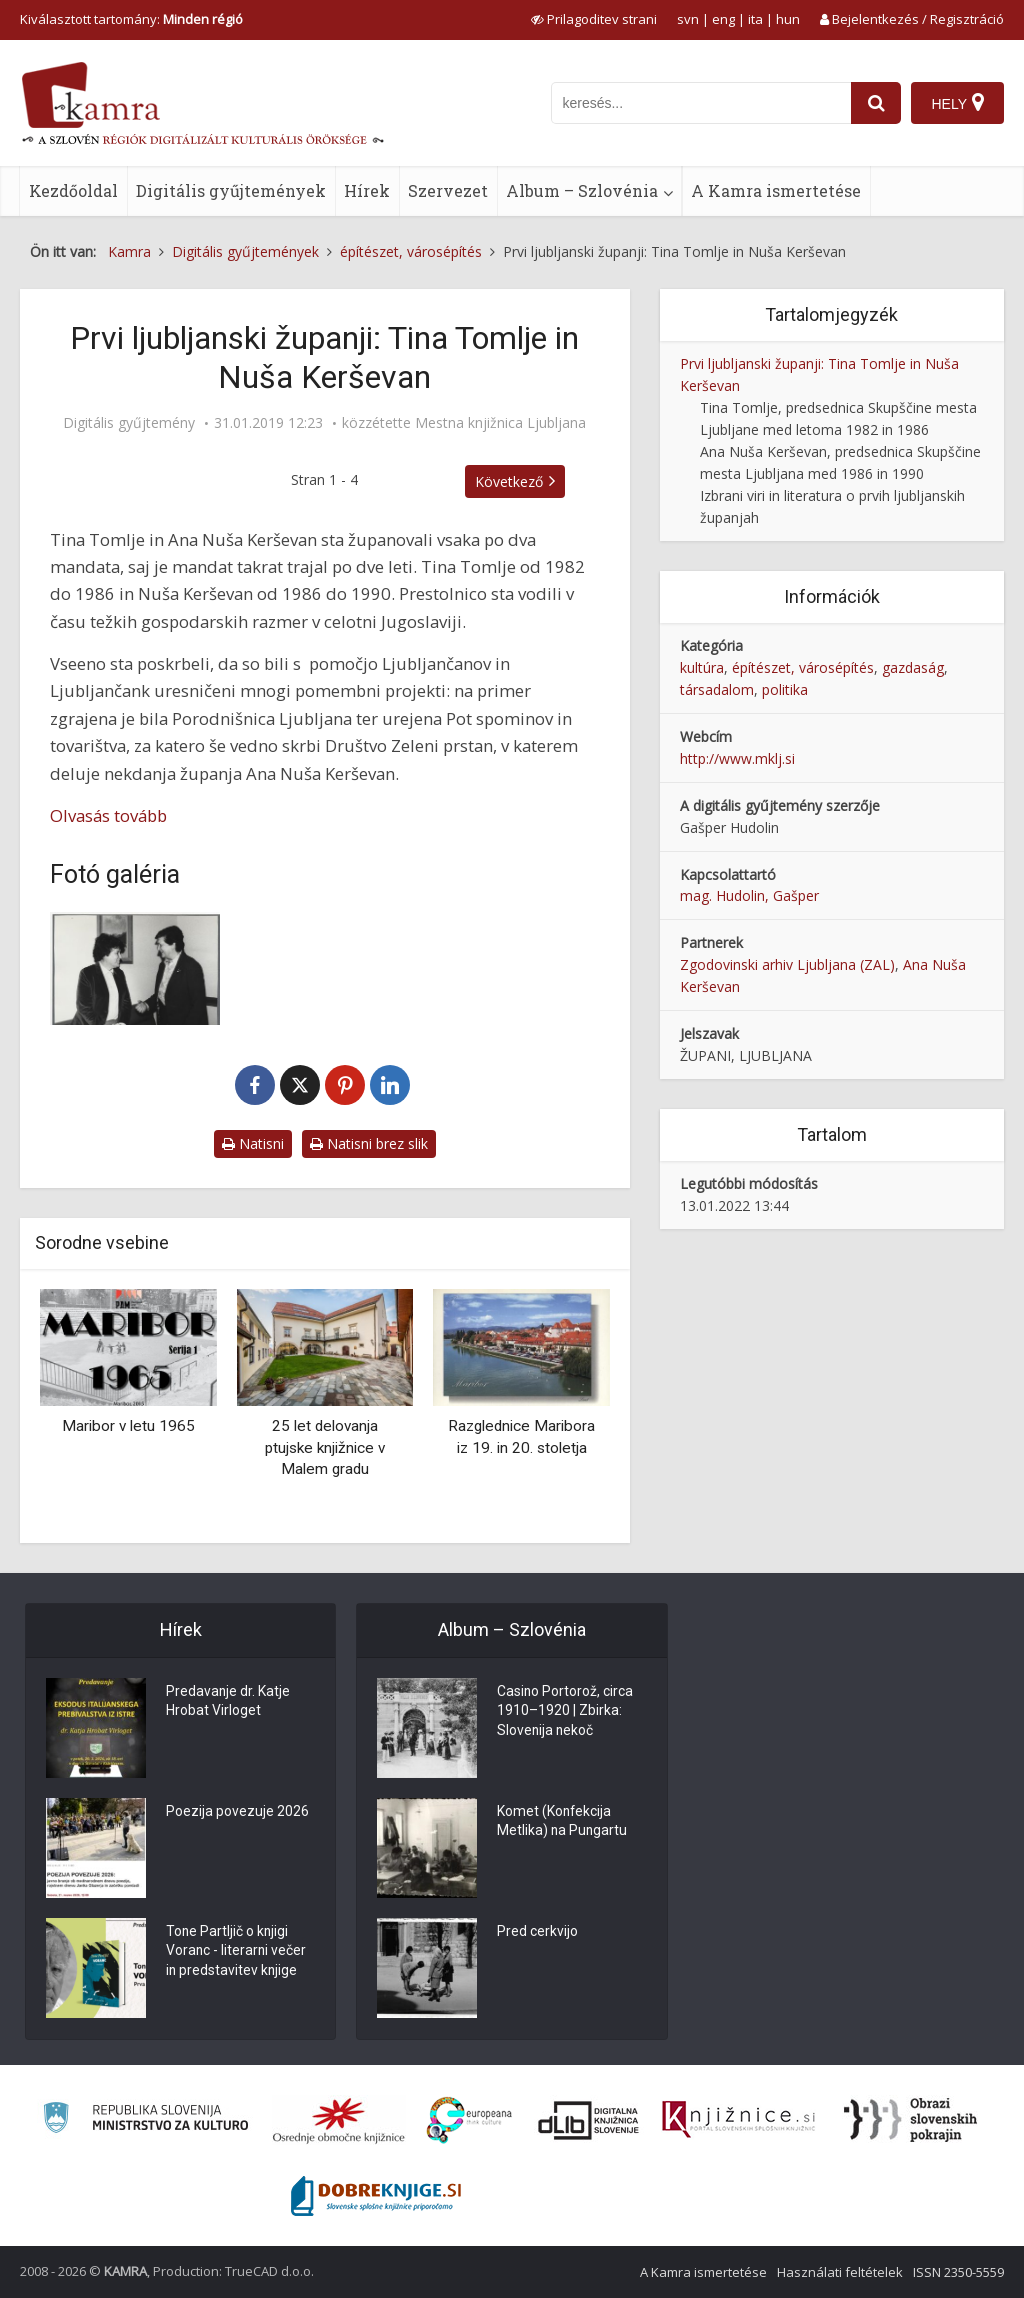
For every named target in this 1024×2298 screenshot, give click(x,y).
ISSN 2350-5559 (958, 2272)
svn (688, 19)
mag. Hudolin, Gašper (749, 895)
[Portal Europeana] (469, 2120)
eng (723, 19)
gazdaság (913, 667)
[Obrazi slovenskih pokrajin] (910, 2120)
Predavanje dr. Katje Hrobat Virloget (228, 1703)
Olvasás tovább (108, 815)
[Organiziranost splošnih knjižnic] (339, 2120)
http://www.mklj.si (737, 758)
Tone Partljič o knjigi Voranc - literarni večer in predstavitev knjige (237, 1953)
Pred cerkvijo (537, 1933)
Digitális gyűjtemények (231, 190)
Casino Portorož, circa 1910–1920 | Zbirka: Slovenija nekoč (565, 1713)
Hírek (367, 190)
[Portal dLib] (589, 2120)
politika (785, 689)
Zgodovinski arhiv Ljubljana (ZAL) (787, 964)
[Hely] (957, 103)
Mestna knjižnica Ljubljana (500, 423)
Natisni (253, 1143)
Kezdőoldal (73, 190)
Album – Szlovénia (582, 190)
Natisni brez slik (369, 1143)
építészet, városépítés (803, 667)
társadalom (717, 689)
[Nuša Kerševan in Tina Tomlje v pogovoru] (135, 968)
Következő (509, 481)
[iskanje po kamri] (701, 103)
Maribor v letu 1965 (128, 1426)
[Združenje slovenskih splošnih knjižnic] (738, 2120)
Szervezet (448, 190)
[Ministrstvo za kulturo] (145, 2120)
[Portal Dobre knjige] (376, 2196)
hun (788, 19)
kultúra (702, 667)
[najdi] (876, 103)
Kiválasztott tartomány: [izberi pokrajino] (131, 19)
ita (755, 19)
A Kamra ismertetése (776, 190)
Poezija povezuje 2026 (237, 1813)
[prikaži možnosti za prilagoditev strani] (594, 19)
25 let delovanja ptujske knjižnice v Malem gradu (325, 1447)
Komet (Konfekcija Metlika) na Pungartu (563, 1823)
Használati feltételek (840, 2272)
